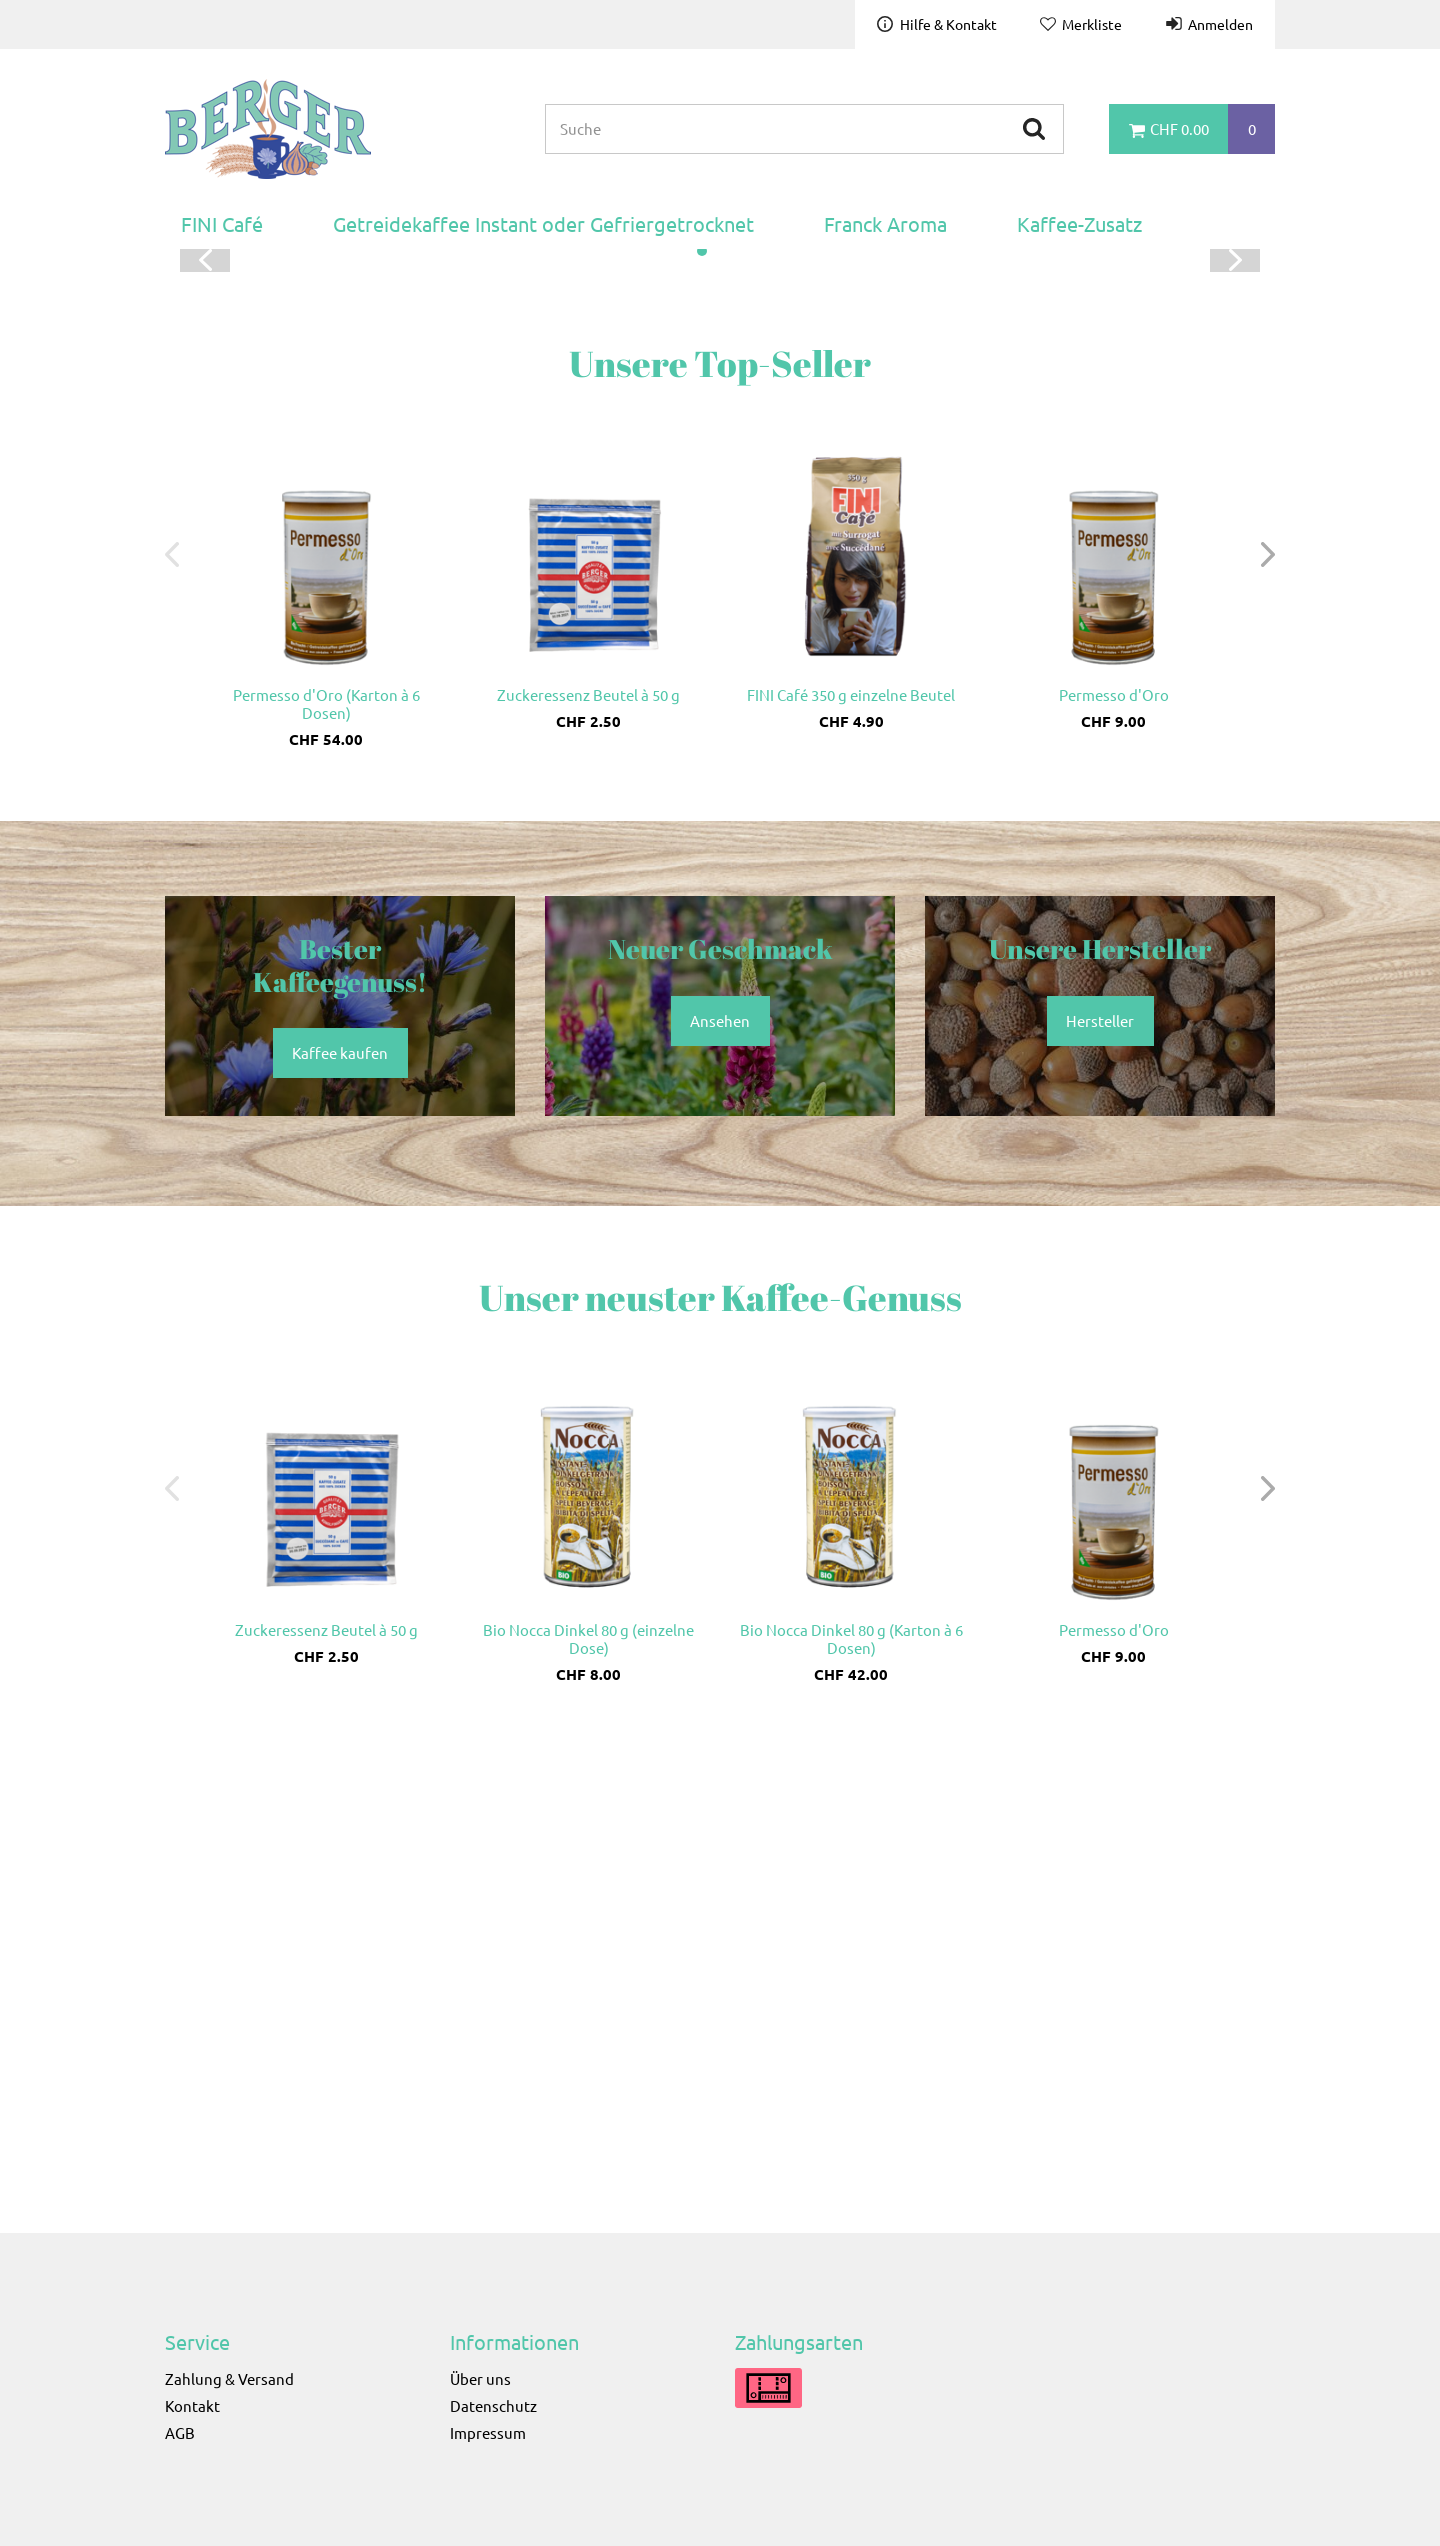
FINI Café (222, 223)
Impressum (488, 2432)
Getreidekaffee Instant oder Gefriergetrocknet (543, 223)
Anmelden (1220, 24)
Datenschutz (493, 2405)
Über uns (480, 2378)
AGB (180, 2432)
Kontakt (192, 2405)
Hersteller (1100, 1497)
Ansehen (720, 1497)
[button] (702, 729)
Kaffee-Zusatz (1079, 223)
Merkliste (1092, 24)
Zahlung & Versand (229, 2378)
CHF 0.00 (1179, 128)
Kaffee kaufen (990, 591)
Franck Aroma (885, 223)
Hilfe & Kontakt (948, 24)
